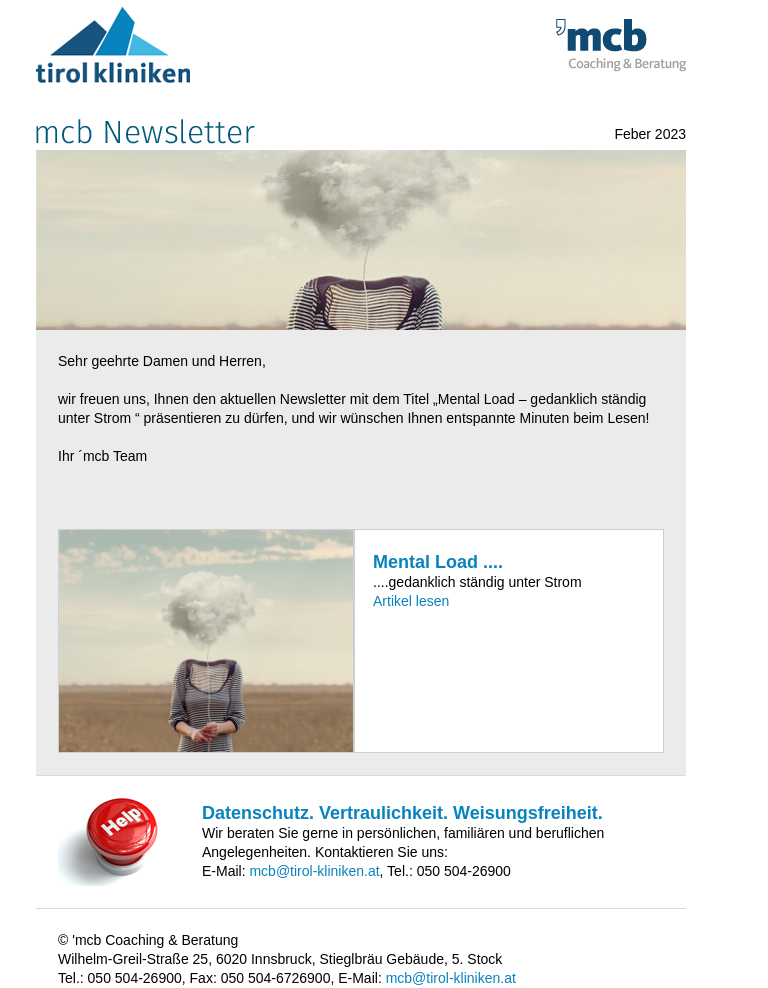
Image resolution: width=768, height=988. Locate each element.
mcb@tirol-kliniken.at (314, 871)
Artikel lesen (411, 601)
